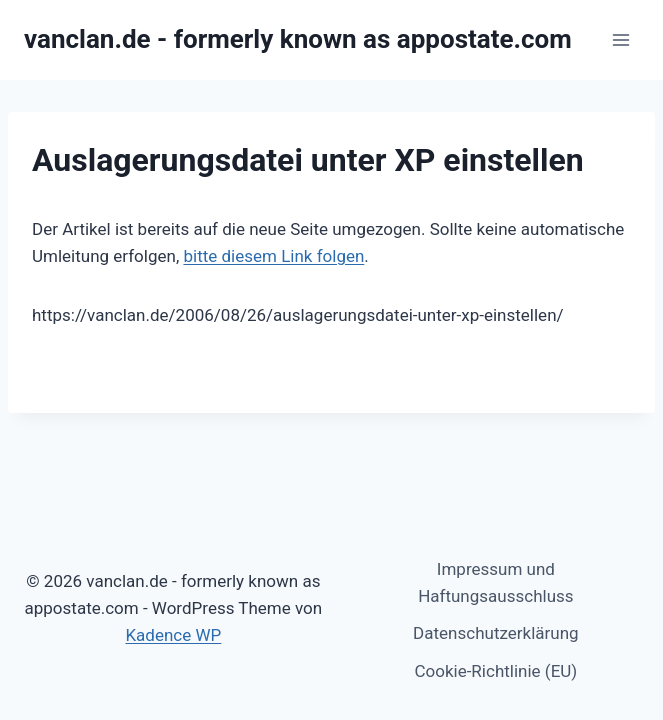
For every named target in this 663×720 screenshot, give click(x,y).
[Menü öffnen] (620, 39)
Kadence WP (173, 635)
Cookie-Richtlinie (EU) (495, 671)
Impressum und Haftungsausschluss (495, 582)
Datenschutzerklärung (495, 633)
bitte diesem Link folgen (273, 256)
